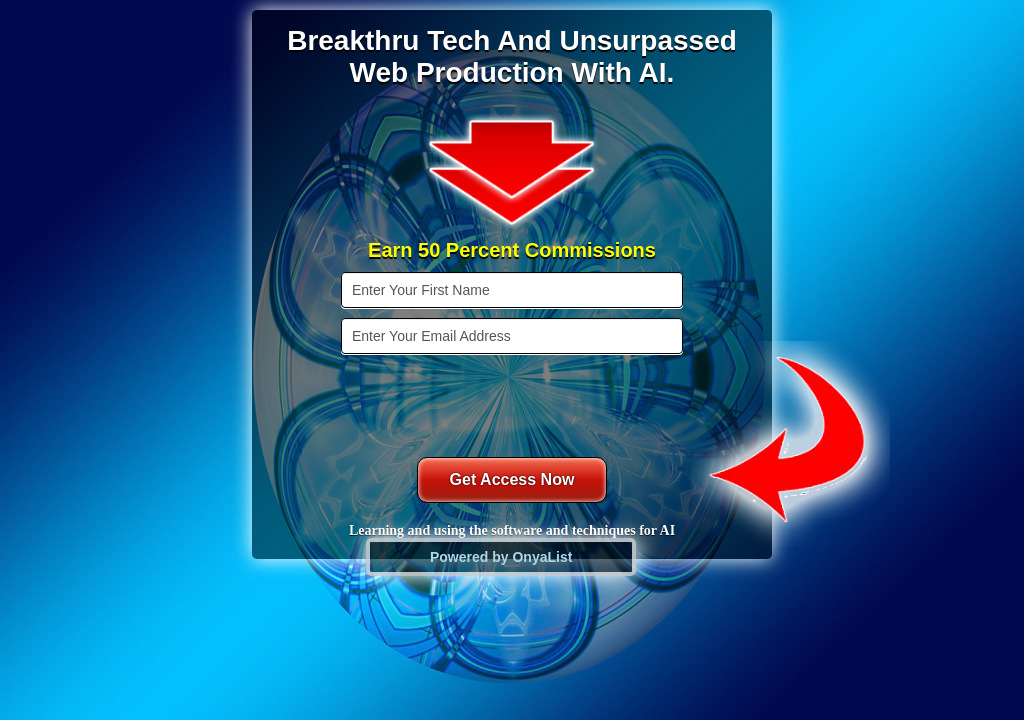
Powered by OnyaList (501, 557)
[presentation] (514, 403)
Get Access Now (512, 479)
